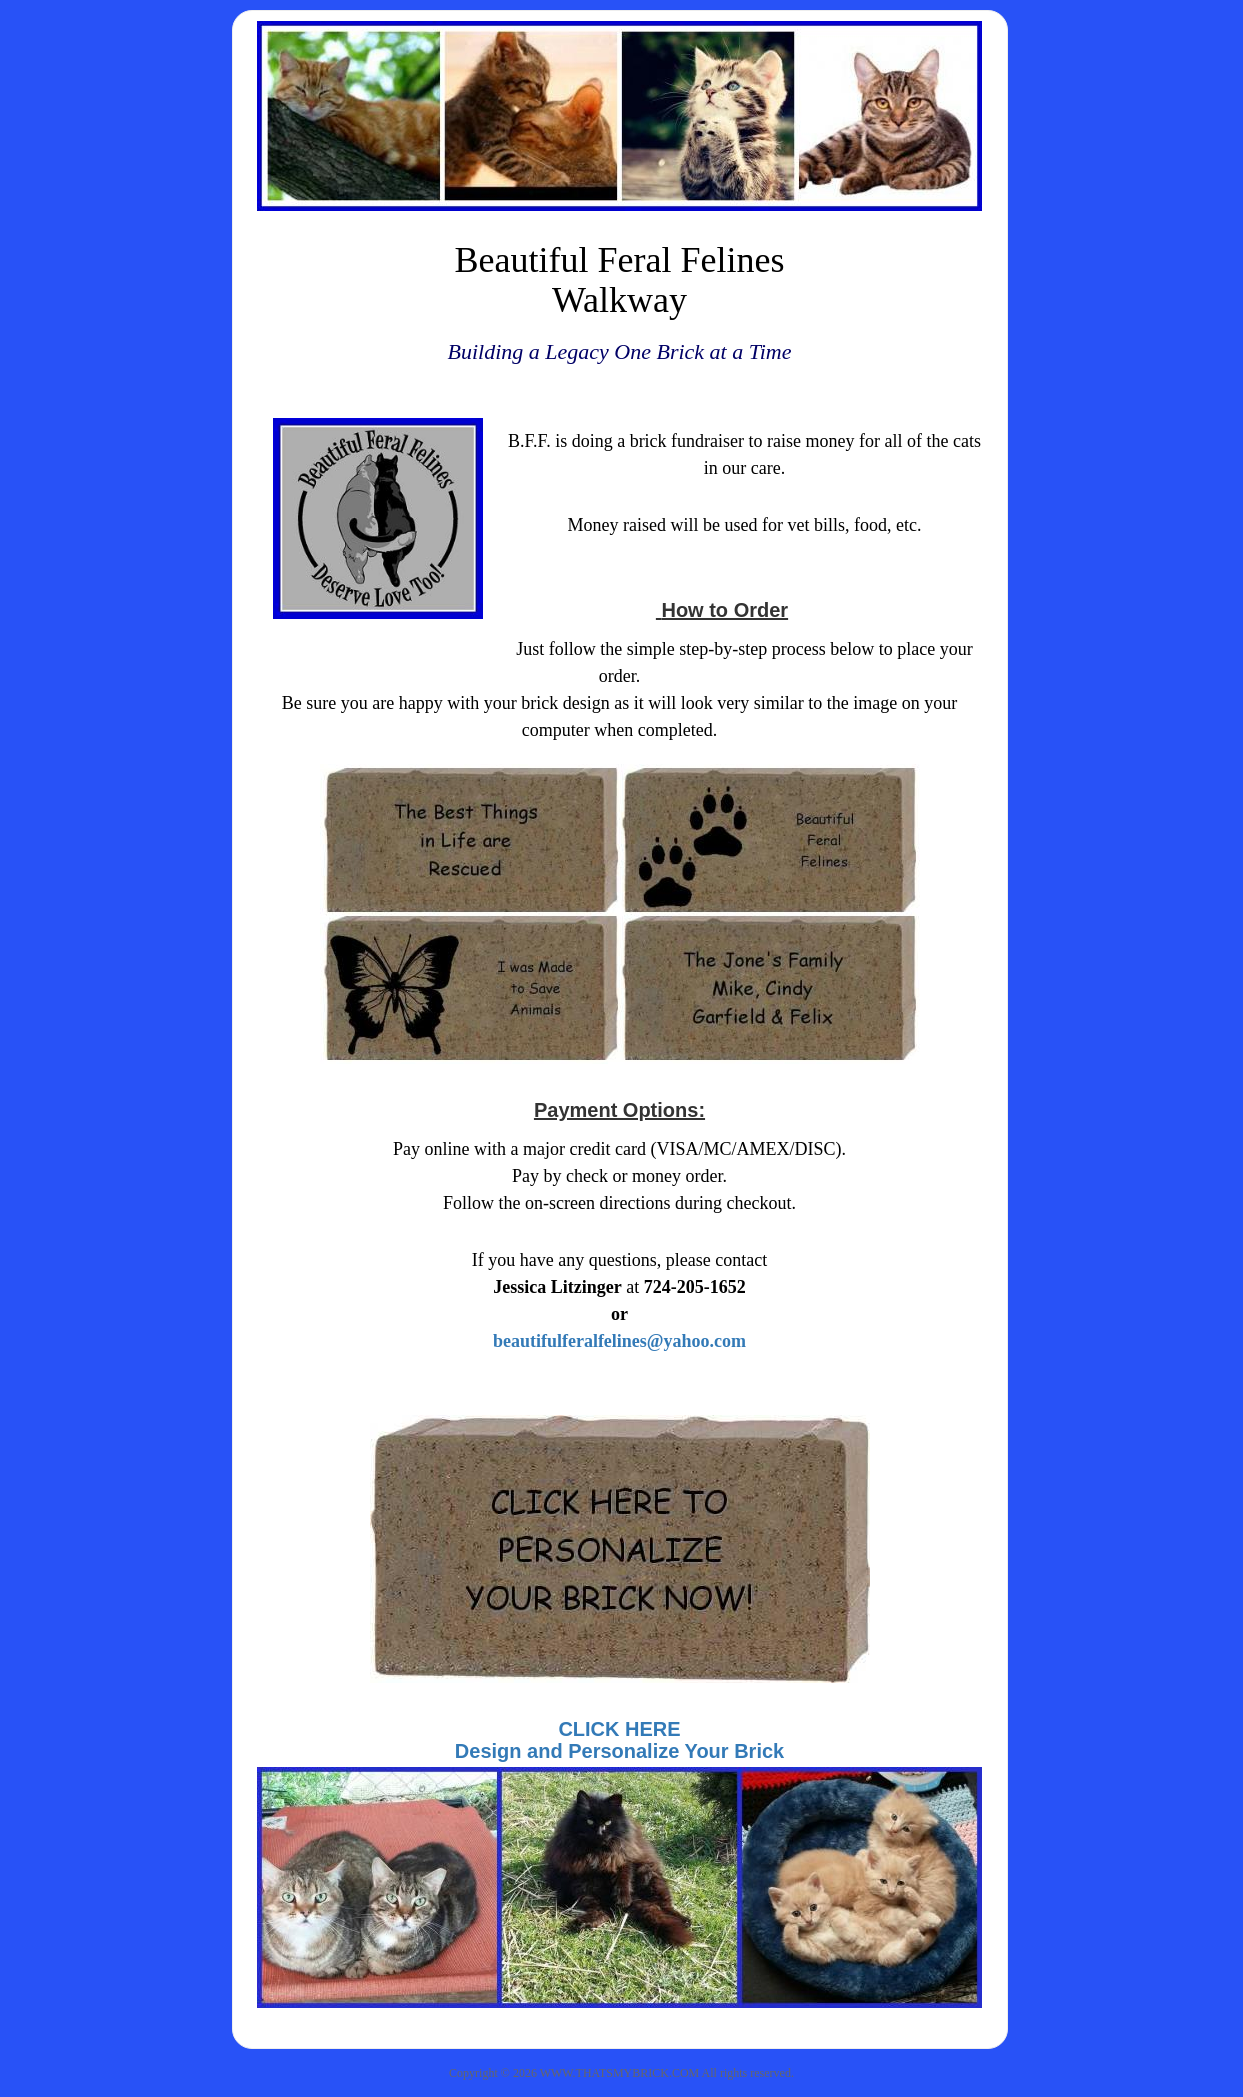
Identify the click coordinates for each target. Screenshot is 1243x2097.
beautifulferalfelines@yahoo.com (619, 1341)
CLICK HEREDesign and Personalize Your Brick (619, 1740)
